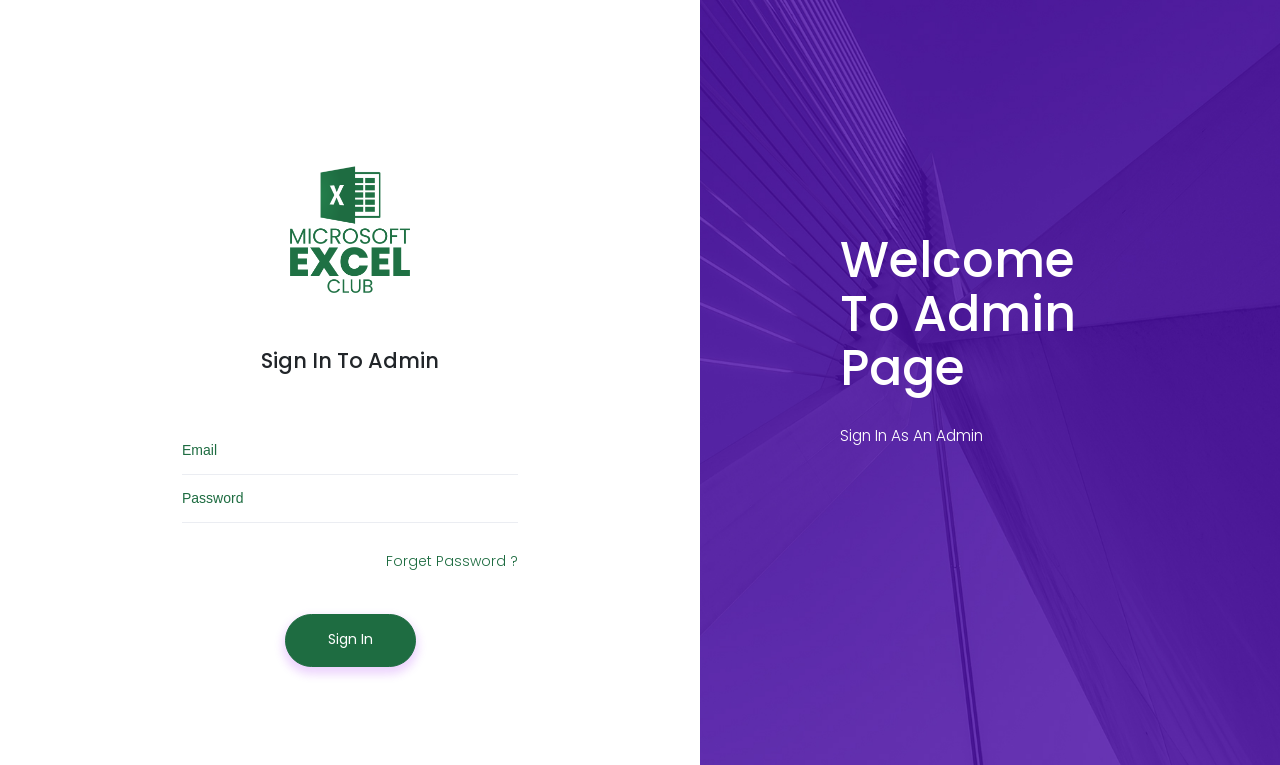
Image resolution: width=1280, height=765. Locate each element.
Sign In (350, 639)
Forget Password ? (452, 561)
